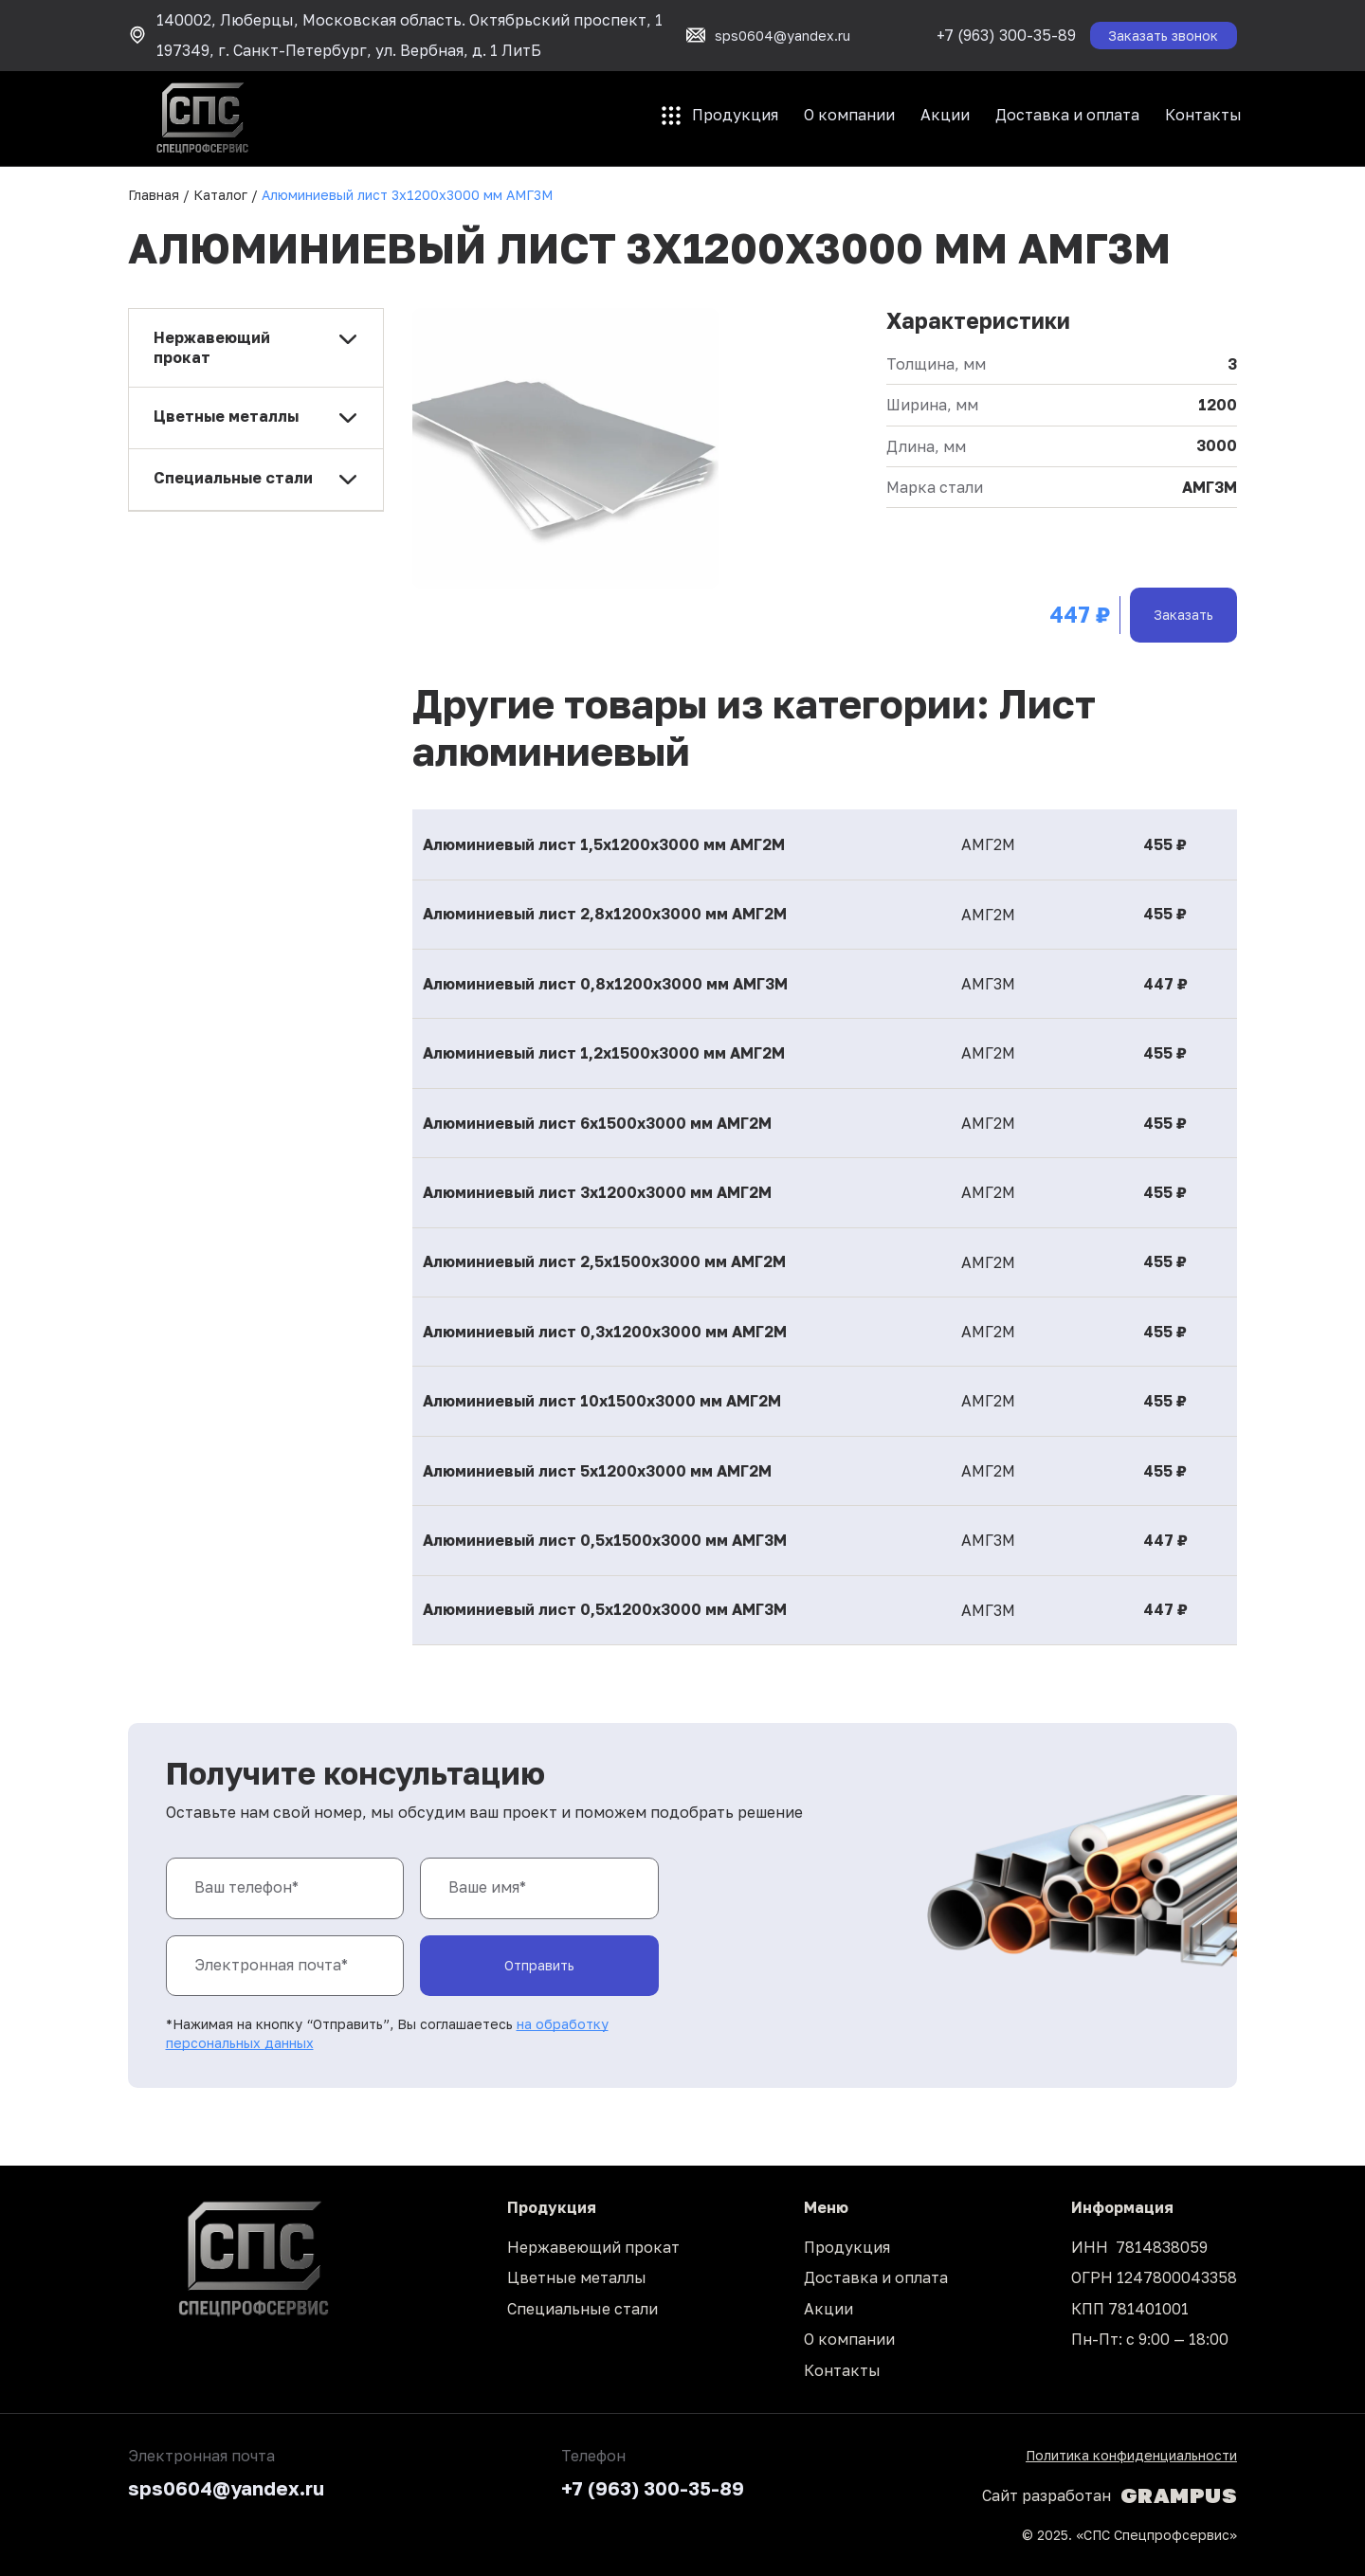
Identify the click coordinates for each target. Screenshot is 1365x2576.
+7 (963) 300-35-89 (1006, 35)
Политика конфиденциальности (1131, 2455)
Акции (945, 114)
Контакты (1203, 114)
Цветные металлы (576, 2277)
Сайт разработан (1109, 2495)
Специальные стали (582, 2308)
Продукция (735, 114)
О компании (849, 114)
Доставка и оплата (1067, 114)
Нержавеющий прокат (593, 2247)
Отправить (539, 1965)
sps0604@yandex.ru (226, 2487)
